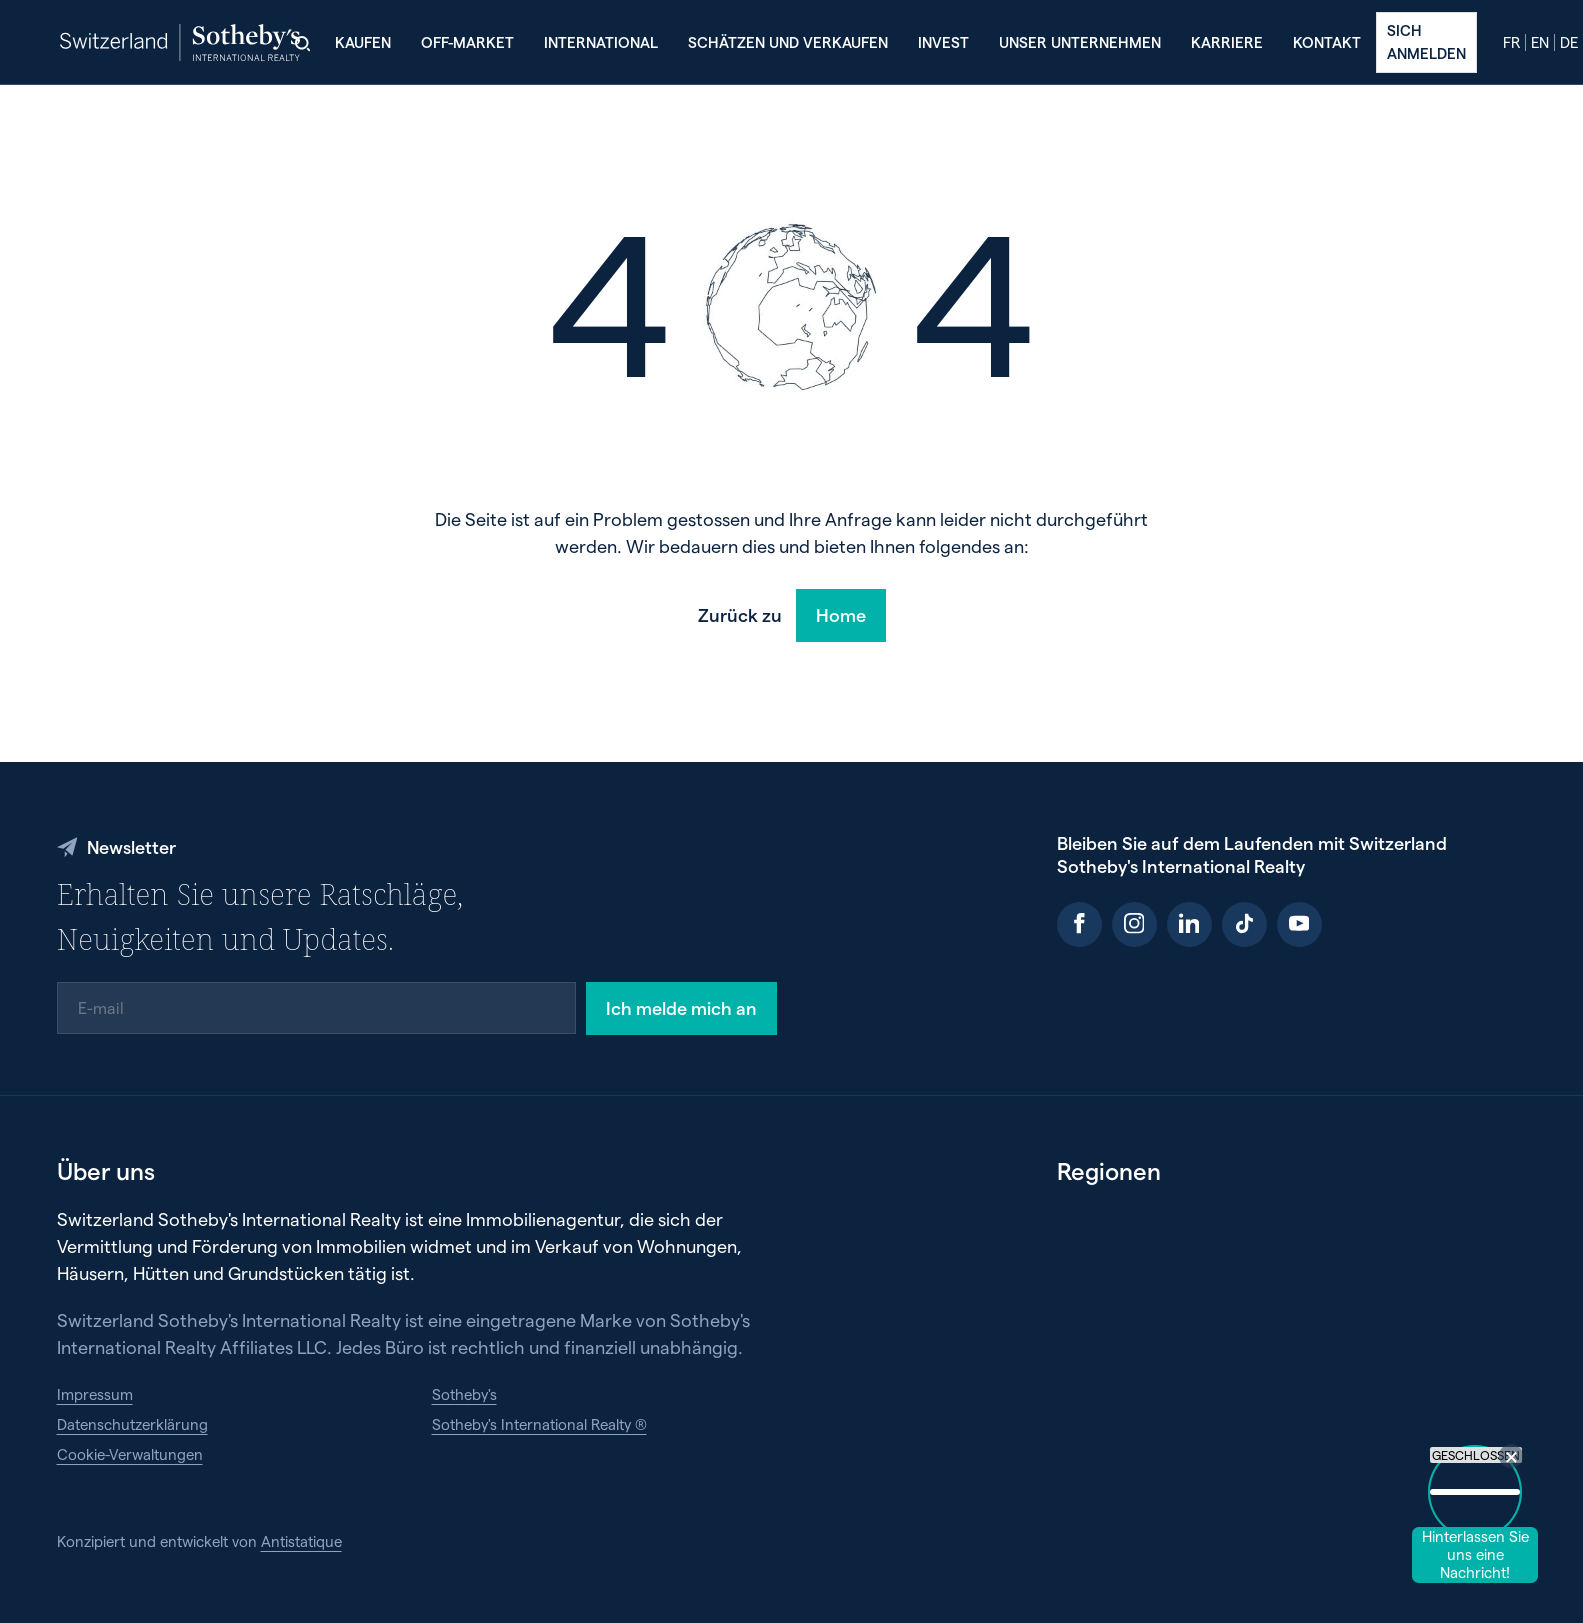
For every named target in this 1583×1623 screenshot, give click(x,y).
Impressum (95, 1394)
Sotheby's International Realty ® (539, 1424)
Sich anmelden (1426, 41)
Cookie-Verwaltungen (130, 1454)
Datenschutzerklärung (132, 1424)
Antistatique (301, 1541)
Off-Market (467, 42)
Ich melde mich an (681, 1007)
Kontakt (1327, 42)
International (601, 42)
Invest (943, 42)
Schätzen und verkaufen (788, 42)
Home (841, 614)
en (1540, 42)
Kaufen (363, 42)
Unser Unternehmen (1080, 42)
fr (1511, 42)
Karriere (1227, 42)
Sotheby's (464, 1394)
